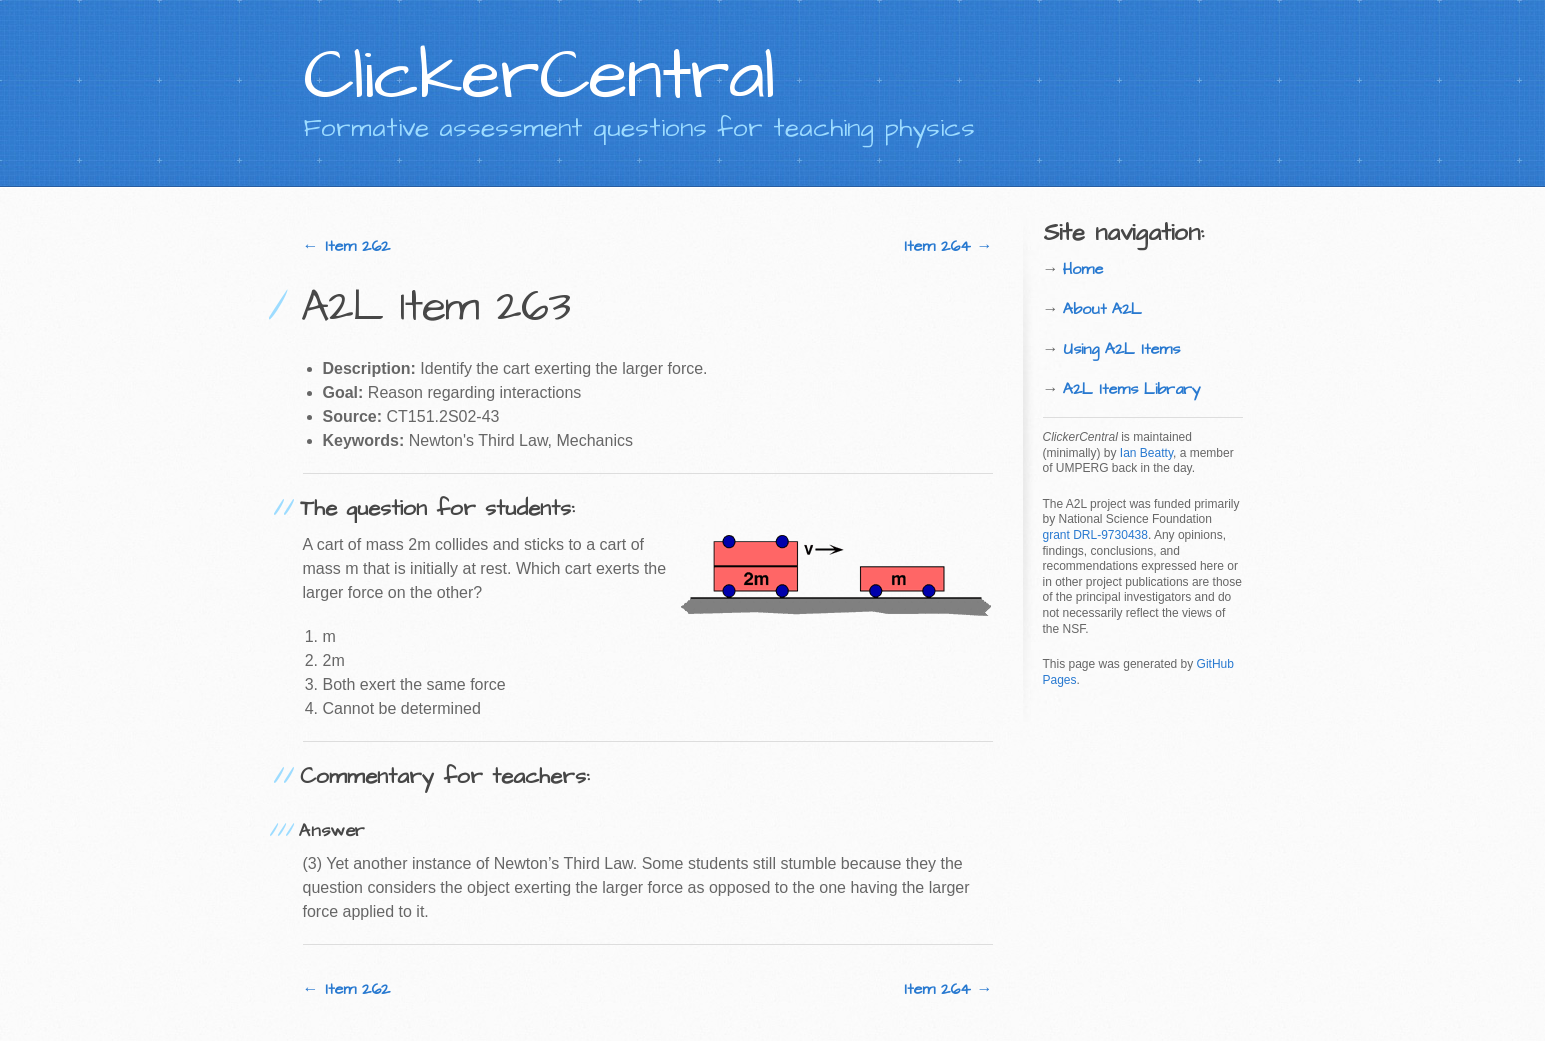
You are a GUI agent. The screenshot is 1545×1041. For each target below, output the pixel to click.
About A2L (1102, 309)
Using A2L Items (1121, 349)
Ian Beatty (1146, 453)
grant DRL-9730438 (1095, 535)
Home (1083, 269)
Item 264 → (948, 246)
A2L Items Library (1132, 389)
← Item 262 (346, 246)
